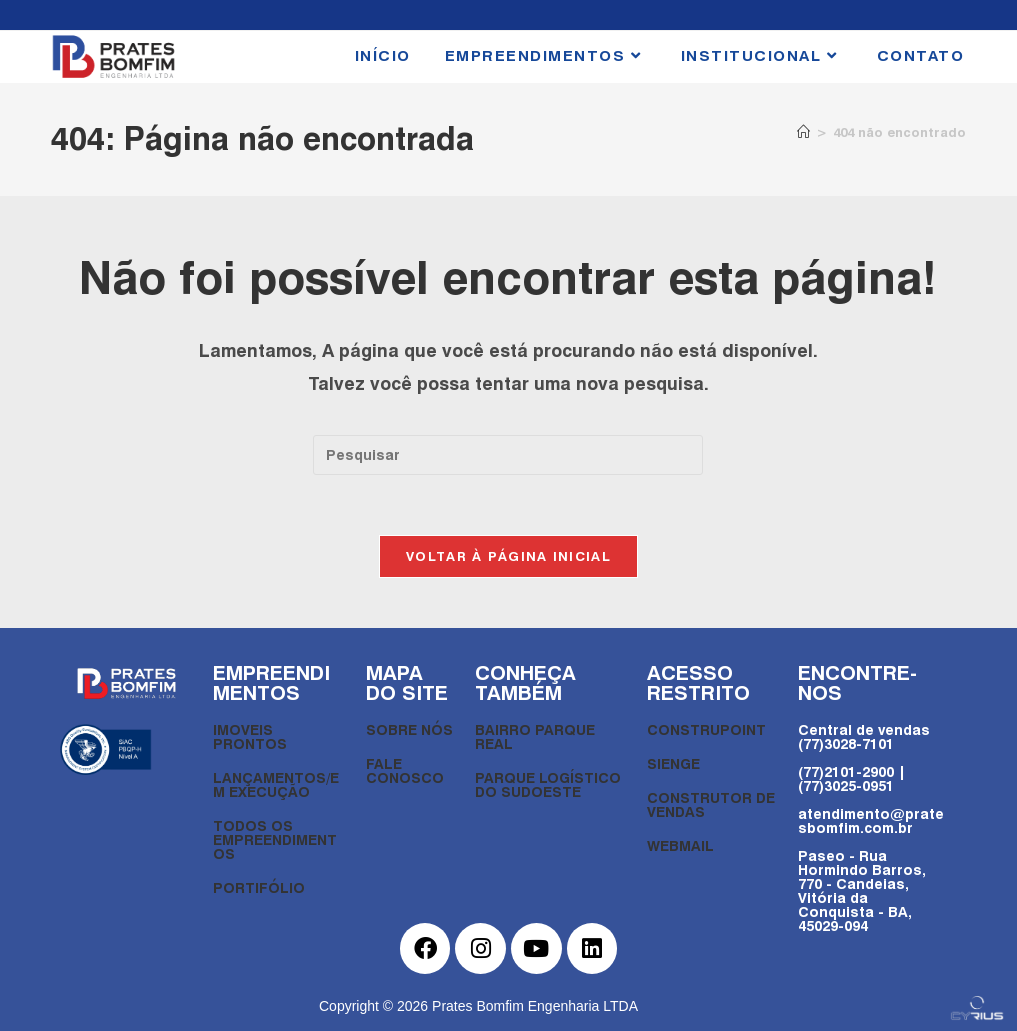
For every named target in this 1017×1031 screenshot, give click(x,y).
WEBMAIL (680, 845)
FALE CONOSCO (405, 770)
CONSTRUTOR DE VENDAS (711, 804)
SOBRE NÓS (409, 729)
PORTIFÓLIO (259, 887)
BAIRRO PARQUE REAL (535, 736)
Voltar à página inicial (508, 556)
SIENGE (673, 763)
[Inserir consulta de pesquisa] (508, 455)
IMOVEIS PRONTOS (250, 736)
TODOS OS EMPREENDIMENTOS (275, 839)
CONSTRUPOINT (706, 729)
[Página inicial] (803, 132)
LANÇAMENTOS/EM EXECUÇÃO (276, 784)
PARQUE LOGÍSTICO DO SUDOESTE (548, 784)
